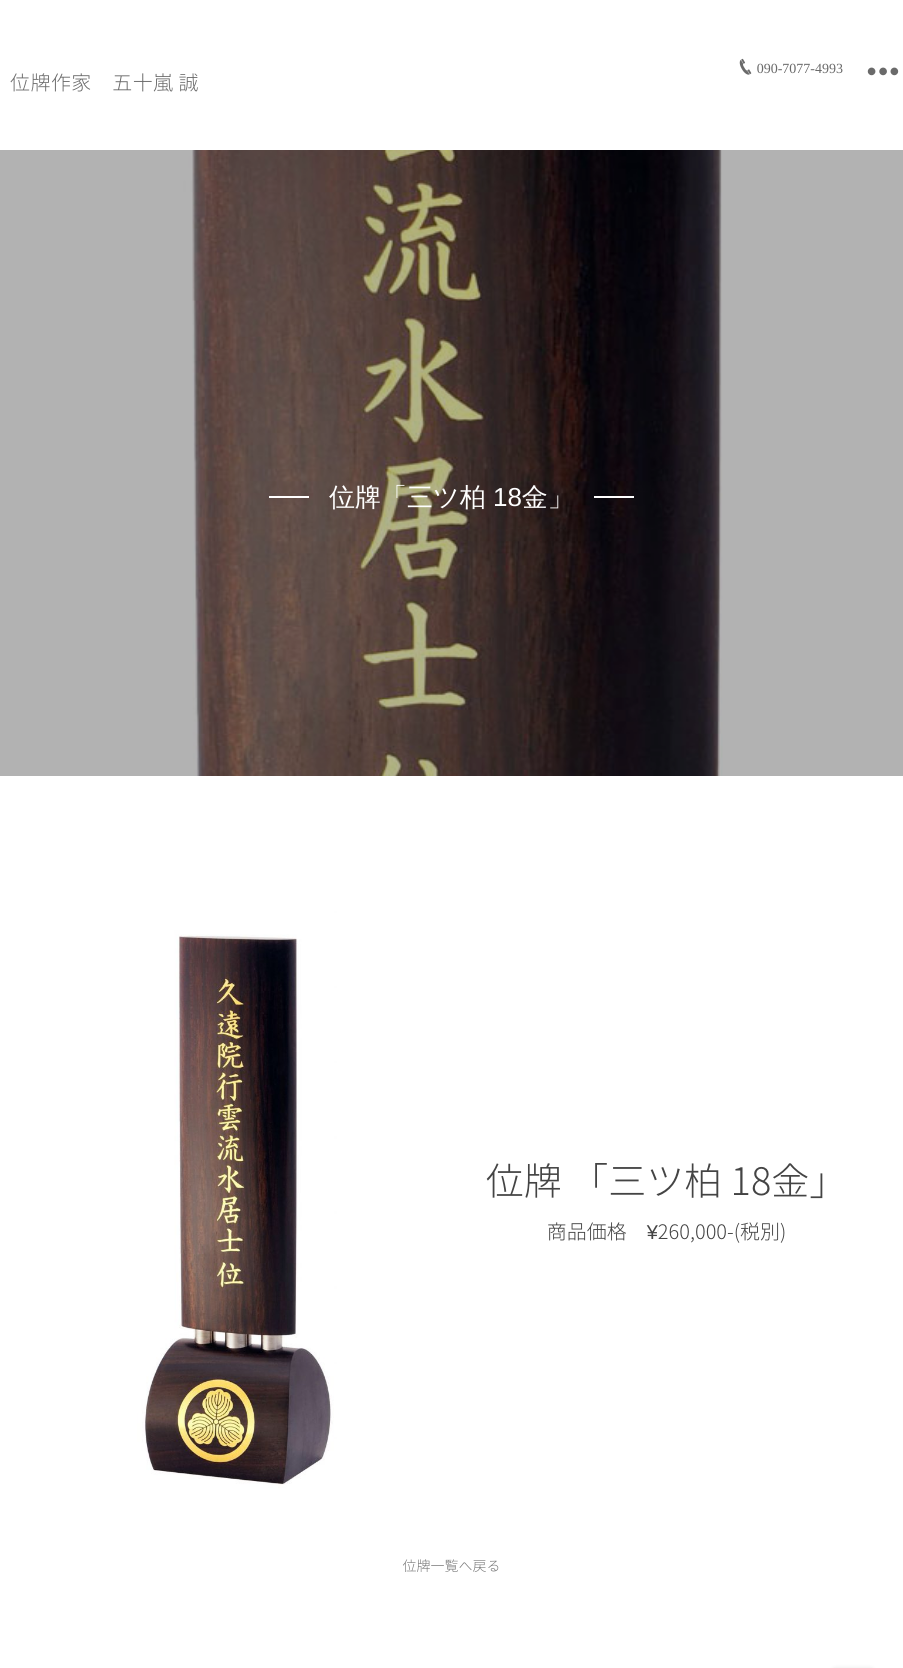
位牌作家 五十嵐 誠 (104, 83)
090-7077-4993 (800, 69)
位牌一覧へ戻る (452, 1566)
